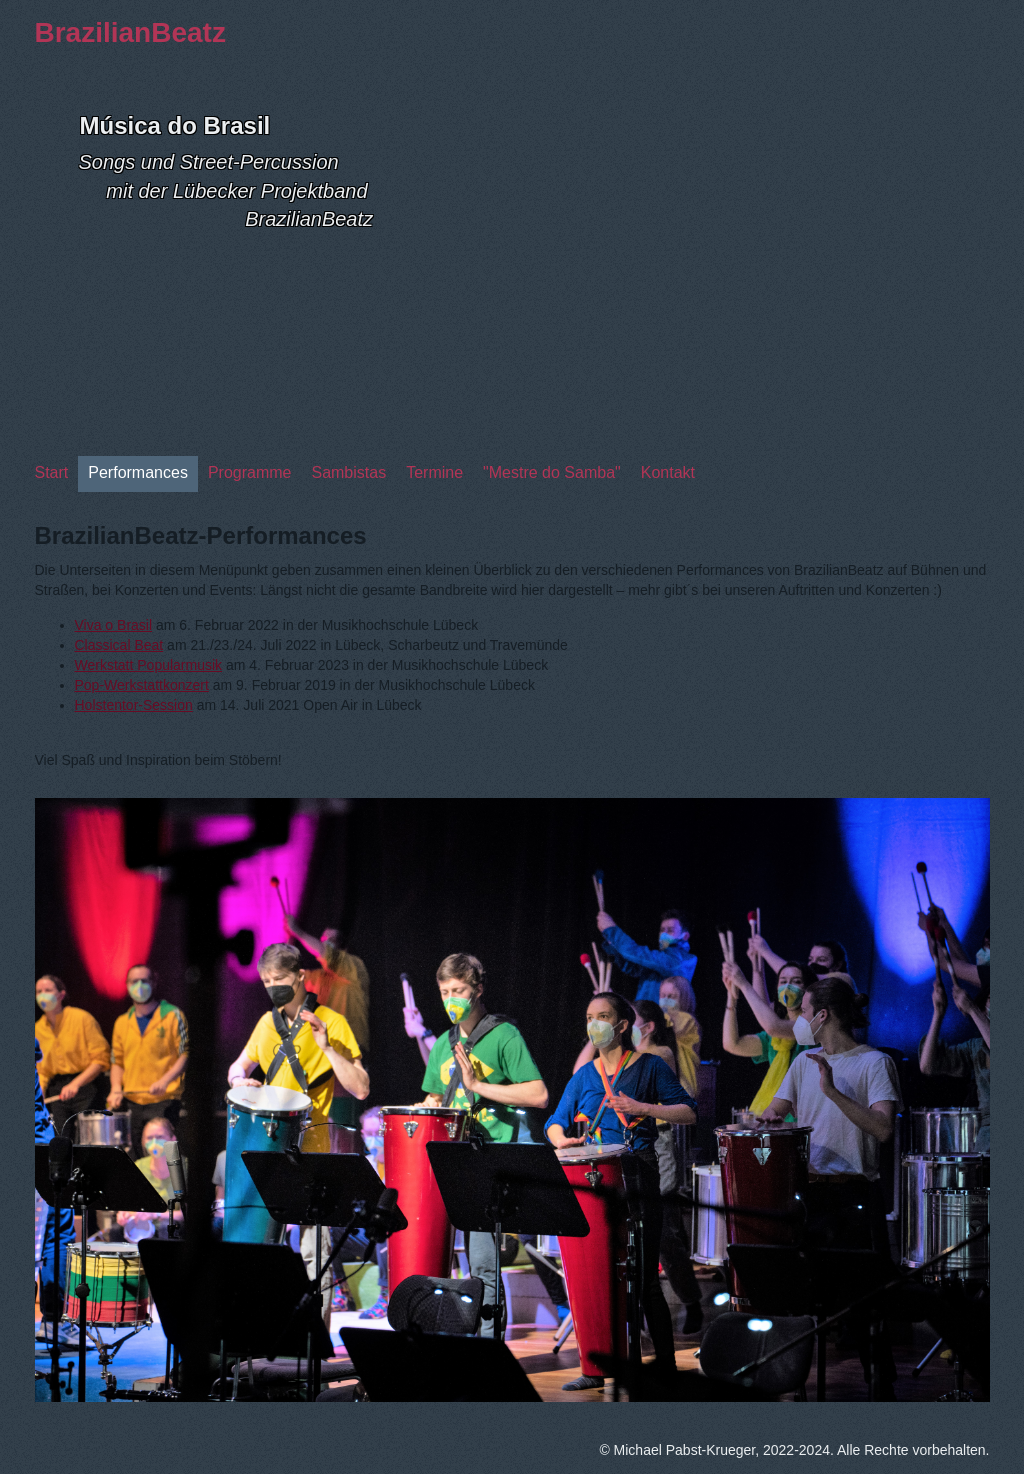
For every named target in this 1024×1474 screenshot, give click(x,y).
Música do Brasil (175, 125)
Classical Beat (119, 645)
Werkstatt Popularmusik (149, 665)
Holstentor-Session (134, 705)
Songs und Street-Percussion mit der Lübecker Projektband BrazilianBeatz (226, 190)
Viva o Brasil (114, 625)
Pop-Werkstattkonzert (142, 685)
